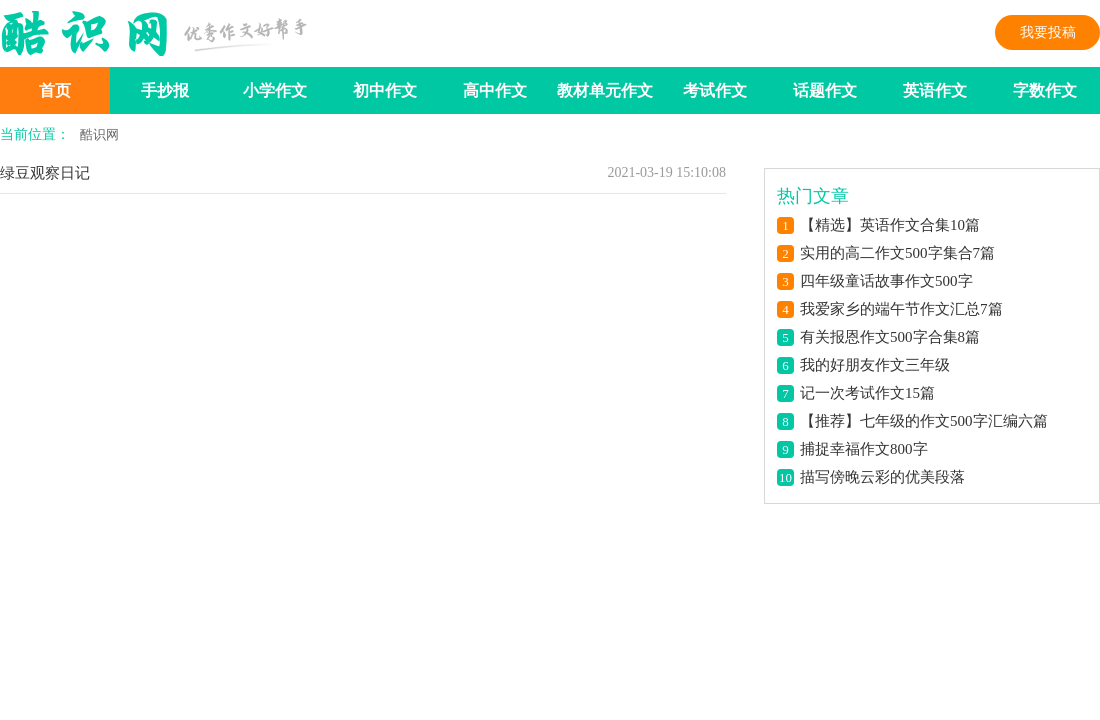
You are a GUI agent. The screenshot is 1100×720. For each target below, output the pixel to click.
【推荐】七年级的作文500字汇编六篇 (924, 421)
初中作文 (385, 90)
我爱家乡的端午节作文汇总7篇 (901, 309)
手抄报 (165, 90)
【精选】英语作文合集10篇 (890, 225)
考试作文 (715, 90)
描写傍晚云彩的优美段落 (882, 477)
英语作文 (935, 90)
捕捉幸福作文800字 (864, 449)
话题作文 (825, 90)
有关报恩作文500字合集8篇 (890, 337)
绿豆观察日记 (45, 173)
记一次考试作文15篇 (867, 393)
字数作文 (1045, 90)
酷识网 (99, 134)
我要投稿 (1048, 32)
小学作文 (275, 90)
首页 (55, 90)
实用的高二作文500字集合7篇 (897, 253)
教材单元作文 (605, 90)
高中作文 (495, 90)
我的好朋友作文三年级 (875, 365)
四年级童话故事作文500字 (886, 281)
